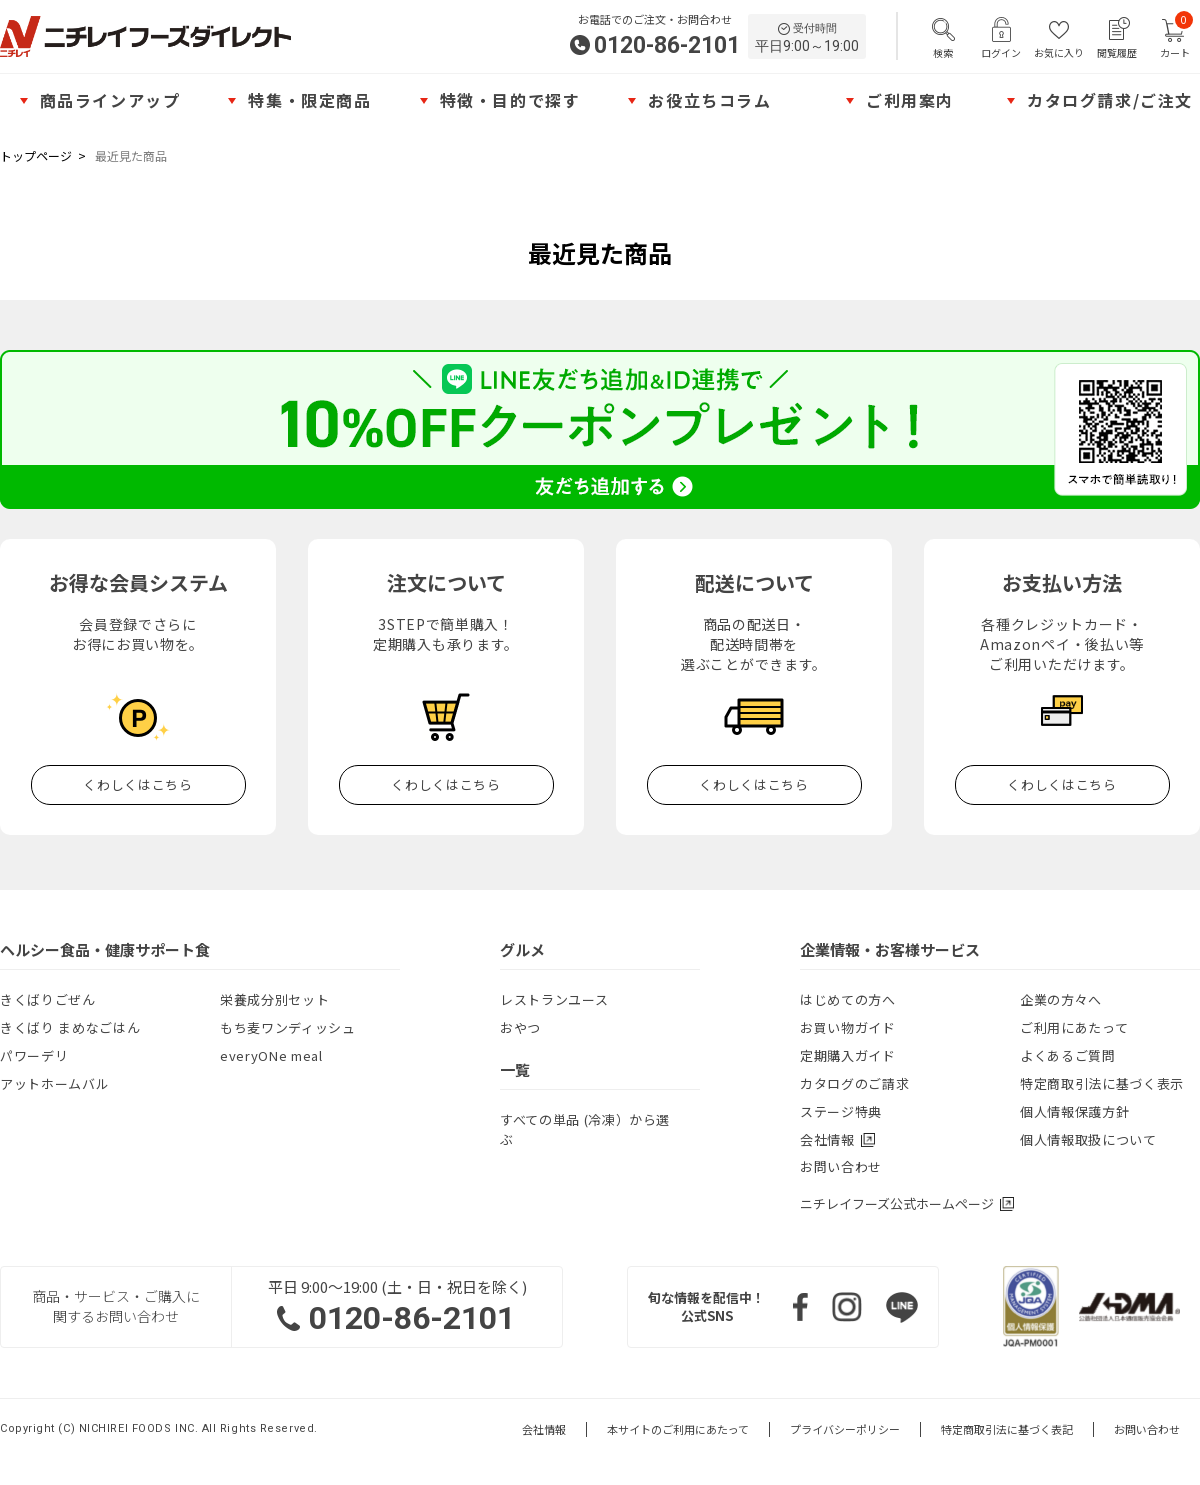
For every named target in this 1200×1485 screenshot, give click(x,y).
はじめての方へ (848, 999)
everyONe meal (271, 1055)
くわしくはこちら (137, 784)
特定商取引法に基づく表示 (1102, 1083)
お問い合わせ (841, 1166)
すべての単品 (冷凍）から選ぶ (585, 1129)
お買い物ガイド (848, 1027)
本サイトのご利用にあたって (678, 1429)
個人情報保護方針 (1074, 1111)
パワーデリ (34, 1055)
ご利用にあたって (1074, 1027)
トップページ (36, 155)
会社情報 (544, 1429)
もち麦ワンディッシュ (288, 1027)
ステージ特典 (841, 1111)
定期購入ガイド (848, 1055)
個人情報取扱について (1088, 1139)
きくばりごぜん (48, 999)
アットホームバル (54, 1083)
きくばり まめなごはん (70, 1027)
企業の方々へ (1061, 999)
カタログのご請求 (854, 1083)
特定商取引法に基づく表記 (1007, 1429)
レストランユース (554, 999)
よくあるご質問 (1068, 1055)
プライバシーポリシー (845, 1429)
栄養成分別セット (274, 999)
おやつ (520, 1027)
